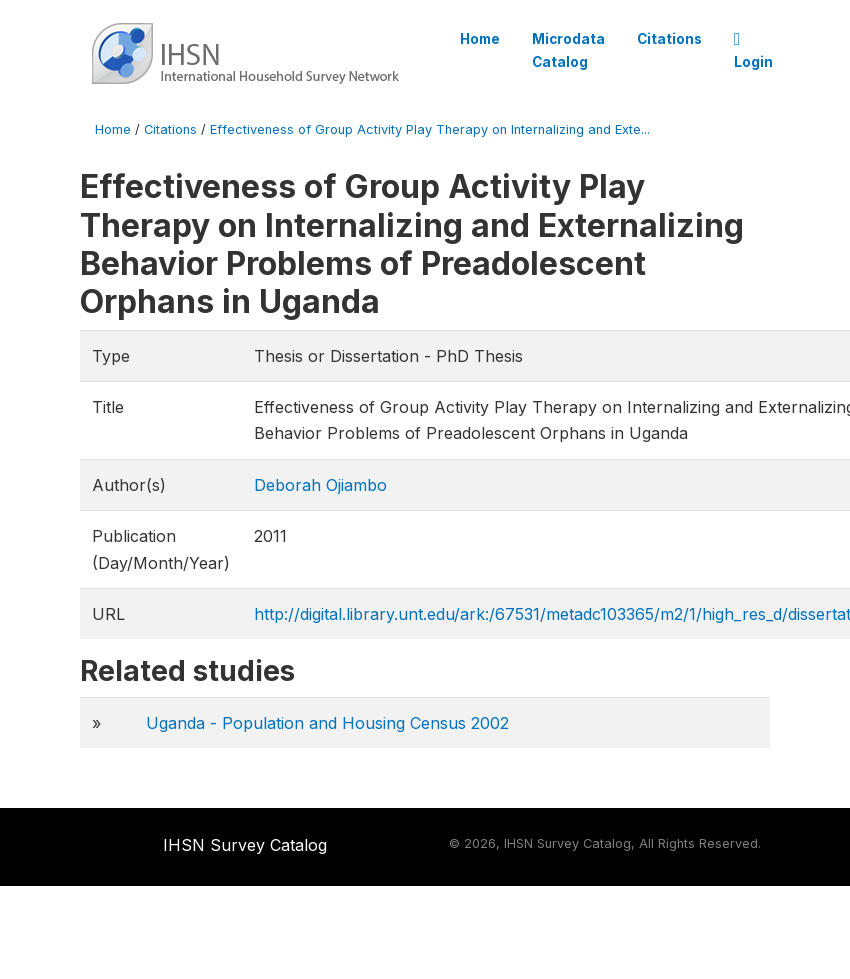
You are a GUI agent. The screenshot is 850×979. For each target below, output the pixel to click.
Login (753, 51)
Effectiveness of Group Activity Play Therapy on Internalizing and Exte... (430, 129)
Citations (669, 39)
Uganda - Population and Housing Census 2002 (327, 723)
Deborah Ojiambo (320, 485)
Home (480, 39)
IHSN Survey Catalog (245, 845)
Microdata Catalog (568, 50)
